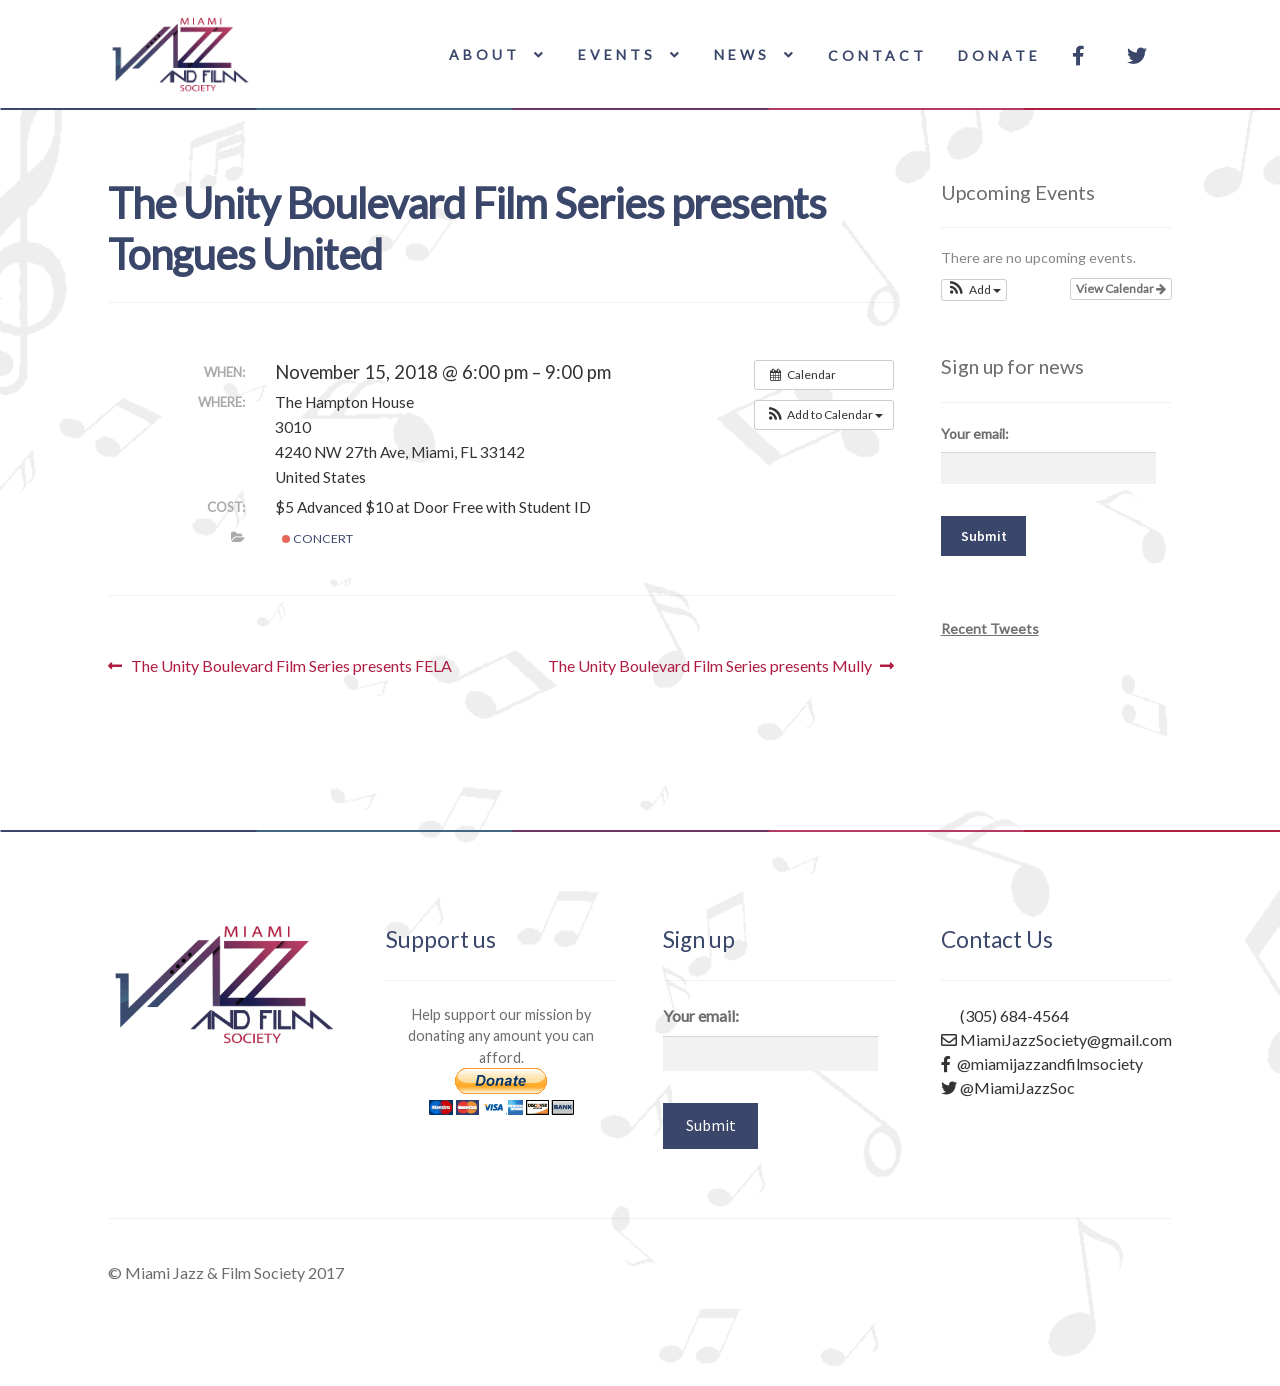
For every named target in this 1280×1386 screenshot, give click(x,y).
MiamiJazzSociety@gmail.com (1056, 1039)
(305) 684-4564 (1005, 1015)
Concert (317, 538)
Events (617, 54)
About (484, 54)
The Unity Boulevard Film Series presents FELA (291, 666)
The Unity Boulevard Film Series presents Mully (710, 666)
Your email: (975, 433)
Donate (999, 55)
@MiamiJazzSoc (1008, 1087)
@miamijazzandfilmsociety (1042, 1063)
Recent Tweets (990, 628)
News (742, 54)
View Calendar (1121, 288)
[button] (824, 415)
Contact (877, 55)
